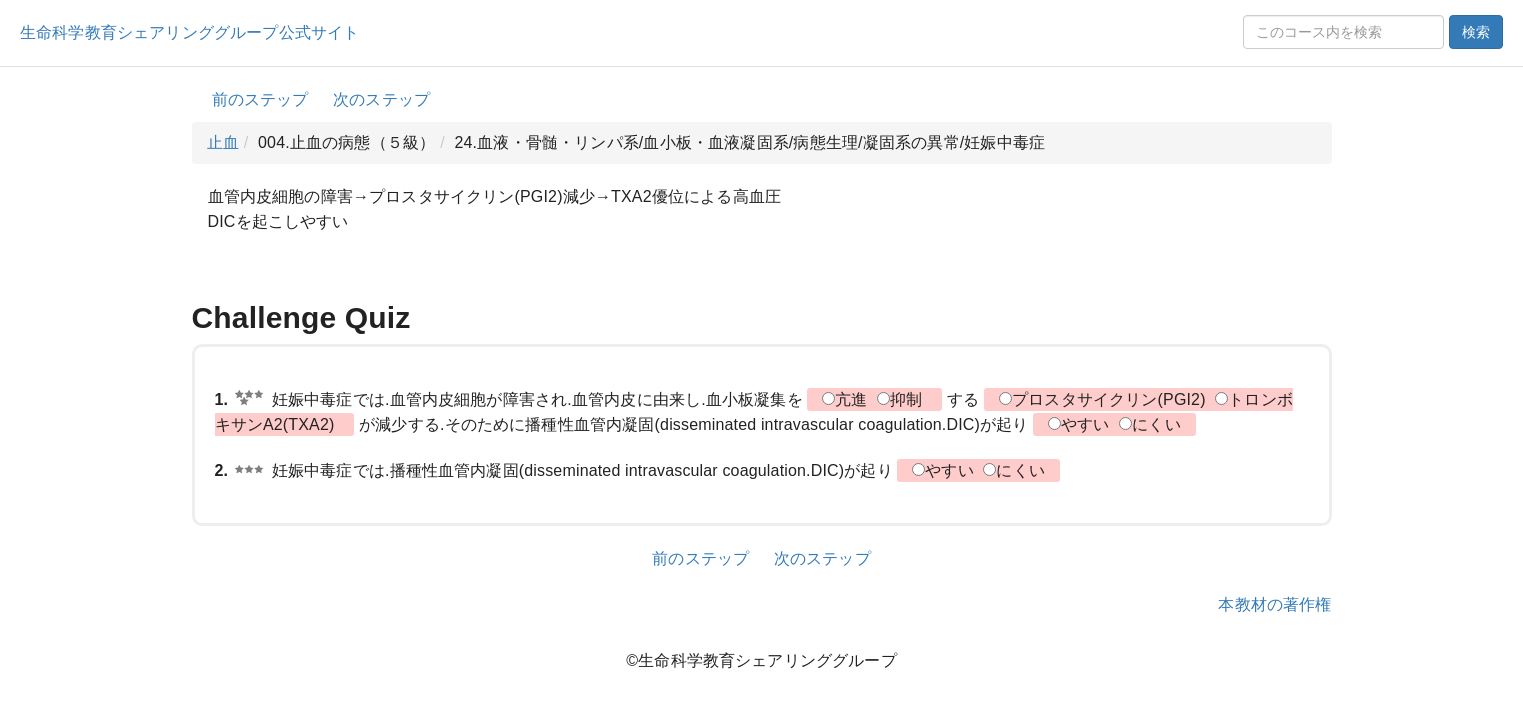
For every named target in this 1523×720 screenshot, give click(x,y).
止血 (223, 142)
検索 (1476, 32)
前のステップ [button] (260, 99)
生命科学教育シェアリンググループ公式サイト (189, 32)
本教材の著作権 (1274, 604)
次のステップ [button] (381, 99)
